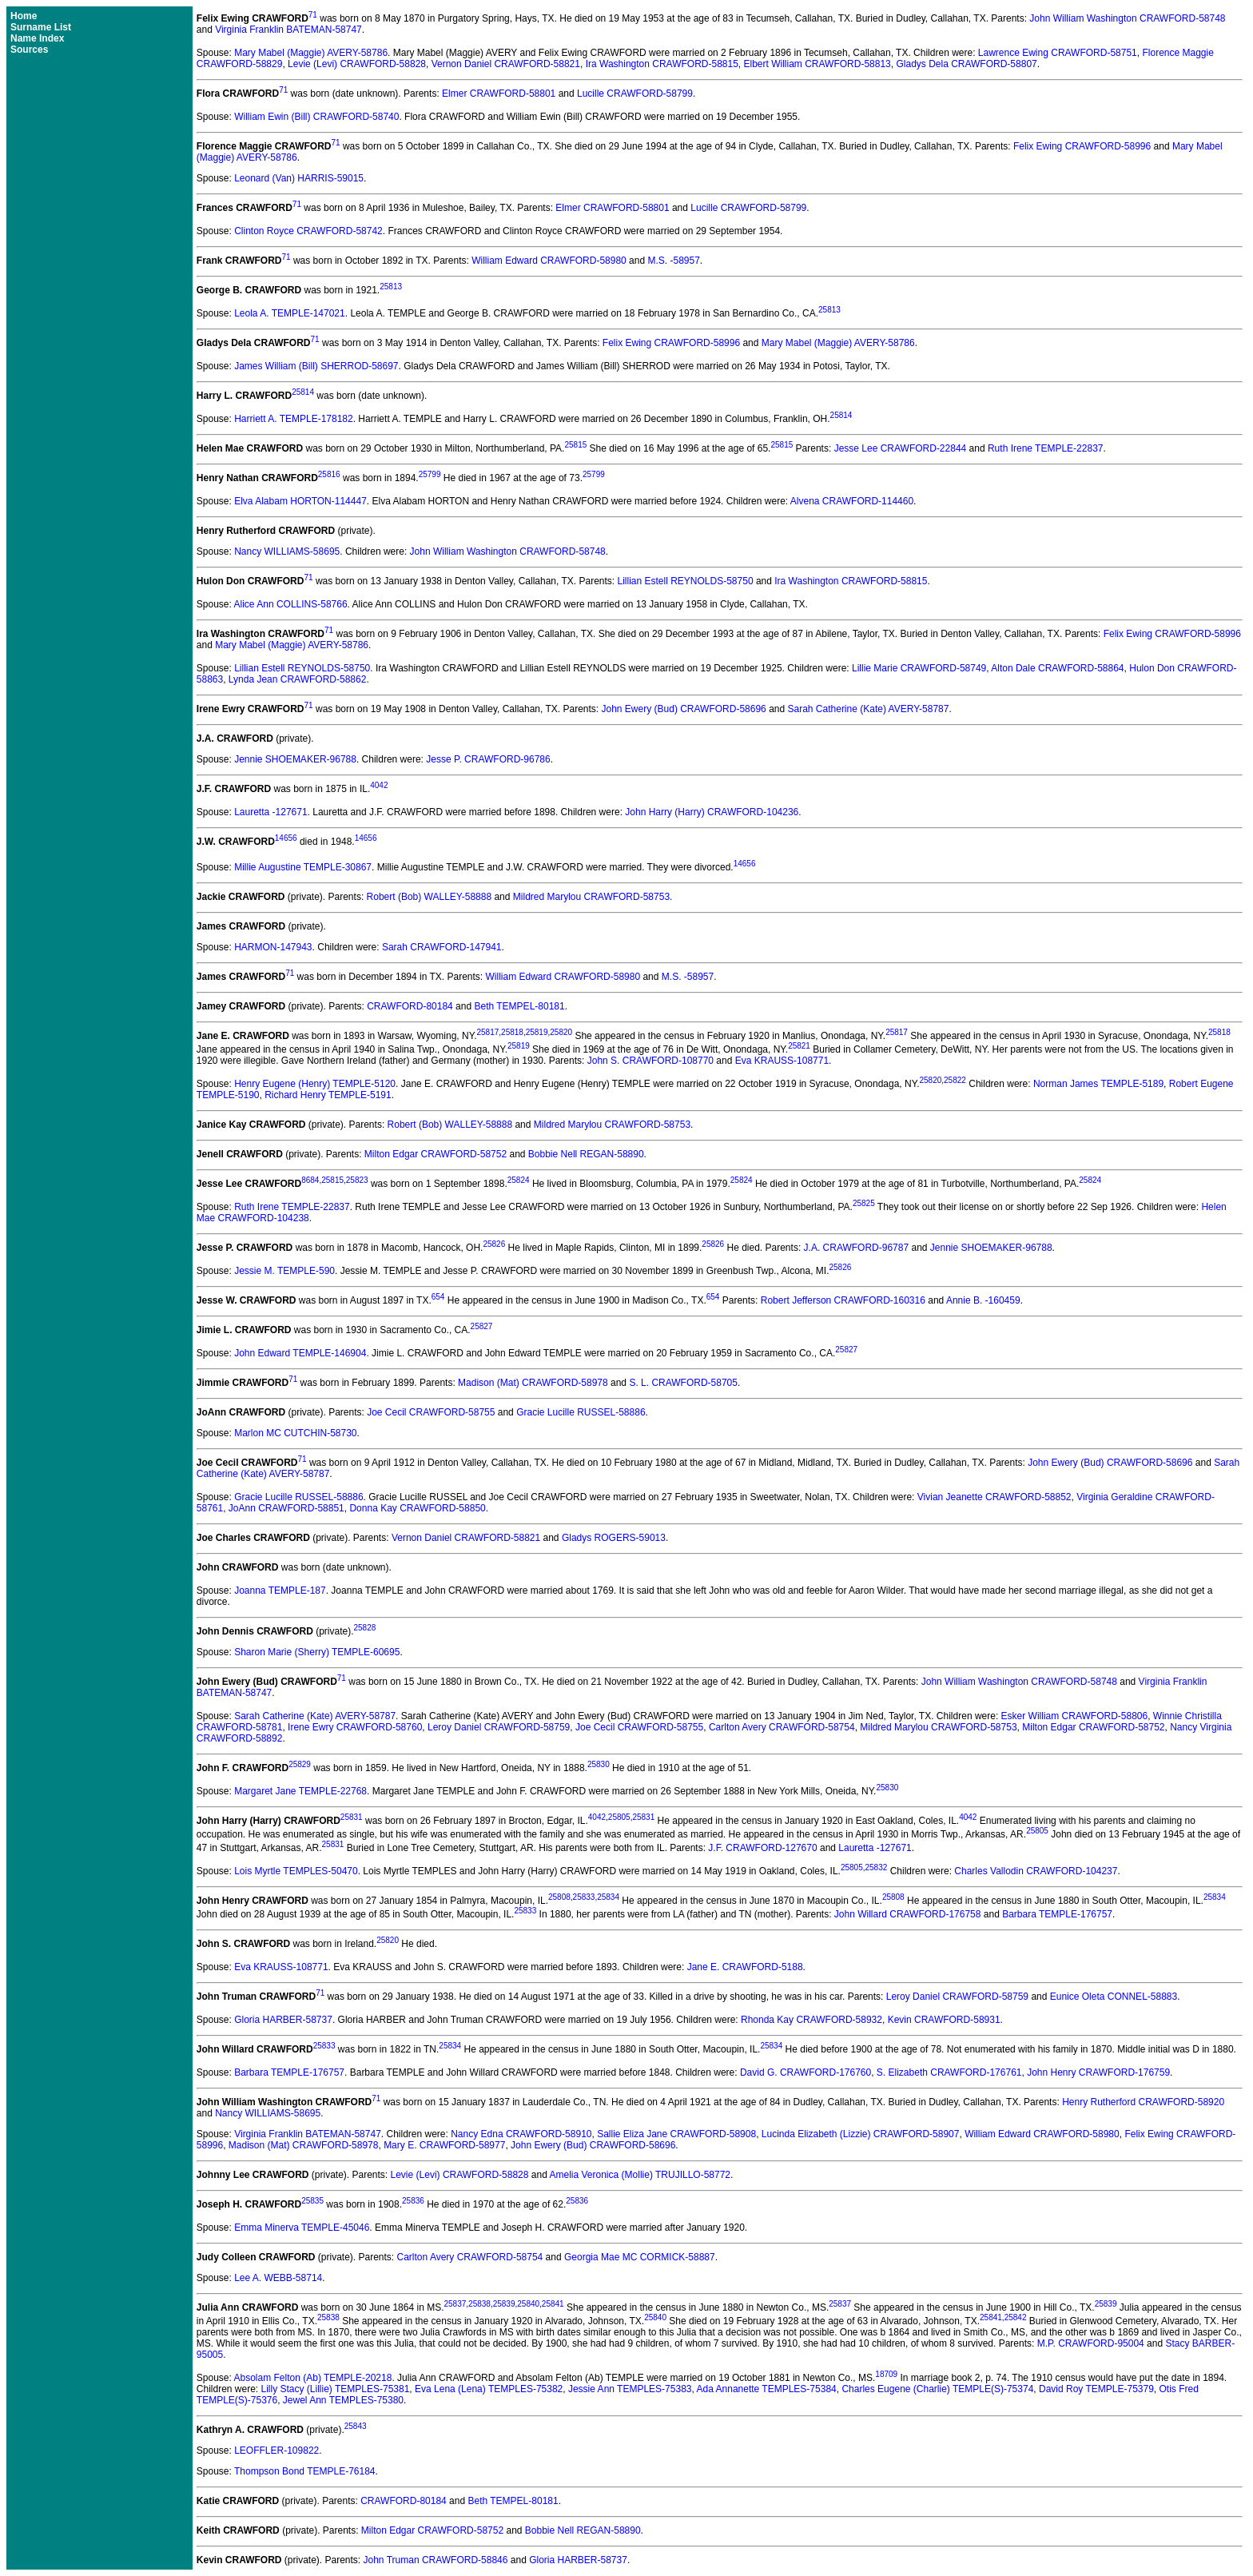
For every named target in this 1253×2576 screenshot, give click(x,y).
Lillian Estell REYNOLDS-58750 (685, 581)
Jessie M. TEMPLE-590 (284, 1270)
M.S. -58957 (673, 260)
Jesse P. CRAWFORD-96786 (488, 759)
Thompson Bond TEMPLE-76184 (305, 2471)
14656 (286, 838)
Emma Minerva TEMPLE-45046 (301, 2227)
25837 (455, 2303)
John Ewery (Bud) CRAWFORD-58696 (684, 709)
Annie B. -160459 (983, 1300)
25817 (487, 1032)
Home (23, 16)
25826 (494, 1244)
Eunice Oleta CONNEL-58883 (1113, 1996)
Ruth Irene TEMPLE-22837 (1046, 448)
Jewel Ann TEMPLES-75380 (343, 2400)
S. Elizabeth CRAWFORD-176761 (949, 2072)
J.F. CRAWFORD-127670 (762, 1847)
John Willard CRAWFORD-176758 (907, 1914)
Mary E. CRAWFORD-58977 (444, 2145)
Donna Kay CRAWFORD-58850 (417, 1508)
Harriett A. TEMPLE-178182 (293, 418)
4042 (379, 785)
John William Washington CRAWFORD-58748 (1127, 18)
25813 (391, 286)
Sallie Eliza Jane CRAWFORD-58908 (676, 2134)
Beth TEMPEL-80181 (519, 1006)
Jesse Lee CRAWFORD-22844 (900, 448)
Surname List (40, 27)
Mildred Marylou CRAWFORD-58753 (591, 896)
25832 (876, 1867)
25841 (553, 2303)
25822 (955, 1080)
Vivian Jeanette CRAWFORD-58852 (994, 1497)
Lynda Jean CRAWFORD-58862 (298, 679)
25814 (303, 392)
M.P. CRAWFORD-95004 (1090, 2343)
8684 (310, 1180)
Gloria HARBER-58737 (283, 2019)
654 (438, 1296)
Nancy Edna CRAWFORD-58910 (521, 2134)
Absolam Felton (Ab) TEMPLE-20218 (313, 2377)
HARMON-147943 (273, 947)
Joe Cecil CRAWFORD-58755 (431, 1412)
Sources (29, 49)
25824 (518, 1180)
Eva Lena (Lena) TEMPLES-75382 (489, 2389)
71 (312, 14)
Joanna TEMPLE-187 (280, 1590)
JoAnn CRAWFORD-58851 (286, 1508)
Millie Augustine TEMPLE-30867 (303, 867)
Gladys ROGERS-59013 (614, 1537)
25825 (864, 1203)
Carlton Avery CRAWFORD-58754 (782, 1727)
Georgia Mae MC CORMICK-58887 (639, 2257)
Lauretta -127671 (270, 812)
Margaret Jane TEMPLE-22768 (300, 1791)
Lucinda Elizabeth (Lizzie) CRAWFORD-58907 (861, 2134)
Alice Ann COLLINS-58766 (291, 604)
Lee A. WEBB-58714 (278, 2277)
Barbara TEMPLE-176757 (1057, 1914)
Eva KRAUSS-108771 (782, 1060)
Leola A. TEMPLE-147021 (289, 313)
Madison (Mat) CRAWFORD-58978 (533, 1382)
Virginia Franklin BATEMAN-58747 (288, 29)
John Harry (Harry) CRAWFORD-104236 (711, 812)
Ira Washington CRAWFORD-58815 (662, 64)
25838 (479, 2303)
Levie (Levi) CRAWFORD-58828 (357, 64)
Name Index (37, 38)
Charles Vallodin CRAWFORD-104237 (1035, 1871)
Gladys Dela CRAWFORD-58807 (966, 64)
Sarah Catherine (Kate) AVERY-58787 (868, 709)
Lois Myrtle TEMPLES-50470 (296, 1871)
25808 (559, 1897)
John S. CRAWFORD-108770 (650, 1060)
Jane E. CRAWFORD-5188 (745, 1967)
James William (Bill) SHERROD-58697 (316, 366)
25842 (1015, 2317)
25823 (357, 1180)
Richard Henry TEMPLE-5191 (328, 1095)
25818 (512, 1032)
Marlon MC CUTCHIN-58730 (295, 1433)
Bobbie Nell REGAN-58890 (586, 1154)
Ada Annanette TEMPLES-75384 (767, 2389)
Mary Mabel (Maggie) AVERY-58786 (311, 52)
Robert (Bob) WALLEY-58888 (429, 896)
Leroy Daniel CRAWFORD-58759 (499, 1727)
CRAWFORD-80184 (410, 1006)
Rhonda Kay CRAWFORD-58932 (811, 2019)
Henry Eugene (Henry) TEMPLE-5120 (315, 1083)
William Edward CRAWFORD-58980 (548, 260)
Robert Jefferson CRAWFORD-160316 (843, 1300)
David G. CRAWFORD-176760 (805, 2072)
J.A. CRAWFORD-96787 (856, 1247)
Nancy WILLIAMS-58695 (287, 551)
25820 (561, 1032)
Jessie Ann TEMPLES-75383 (630, 2389)
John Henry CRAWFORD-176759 (1098, 2072)
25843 (355, 2426)
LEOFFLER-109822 (276, 2450)
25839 (504, 2303)
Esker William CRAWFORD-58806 (1074, 1716)
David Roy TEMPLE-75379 (1096, 2389)
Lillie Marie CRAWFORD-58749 (919, 668)
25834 (608, 1897)
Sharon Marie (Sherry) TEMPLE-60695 (317, 1652)
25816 (329, 474)
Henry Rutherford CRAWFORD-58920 (1143, 2102)
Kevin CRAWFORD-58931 (944, 2019)
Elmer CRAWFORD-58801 (498, 93)
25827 (482, 1326)
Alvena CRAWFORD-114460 (851, 501)
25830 (598, 1764)
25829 (299, 1764)
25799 (430, 474)
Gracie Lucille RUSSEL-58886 (580, 1412)
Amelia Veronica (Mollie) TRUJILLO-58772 (640, 2174)
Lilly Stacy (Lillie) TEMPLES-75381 (335, 2389)
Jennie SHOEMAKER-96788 (295, 759)
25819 (537, 1032)
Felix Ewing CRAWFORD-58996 (1082, 146)
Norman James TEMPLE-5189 (1098, 1083)
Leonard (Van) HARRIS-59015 (299, 178)
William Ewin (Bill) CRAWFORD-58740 (316, 116)
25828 (364, 1627)
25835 (312, 2200)
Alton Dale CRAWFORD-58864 (1057, 668)
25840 (528, 2303)
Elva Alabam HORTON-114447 (300, 501)
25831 (351, 1817)
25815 (575, 444)
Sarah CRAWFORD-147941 (442, 947)
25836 (413, 2200)
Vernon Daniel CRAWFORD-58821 (506, 64)
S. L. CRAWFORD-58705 (683, 1382)
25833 (584, 1897)
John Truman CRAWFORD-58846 (436, 2560)
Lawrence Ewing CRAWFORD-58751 (1057, 52)
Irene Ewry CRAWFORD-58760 (355, 1727)
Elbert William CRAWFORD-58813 (817, 64)
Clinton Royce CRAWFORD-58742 (308, 231)
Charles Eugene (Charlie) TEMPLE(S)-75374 (937, 2389)
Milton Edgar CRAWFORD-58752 (435, 1154)
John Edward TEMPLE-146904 (300, 1353)
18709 (886, 2374)
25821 (799, 1045)
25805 (619, 1817)
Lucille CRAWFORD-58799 (635, 93)
